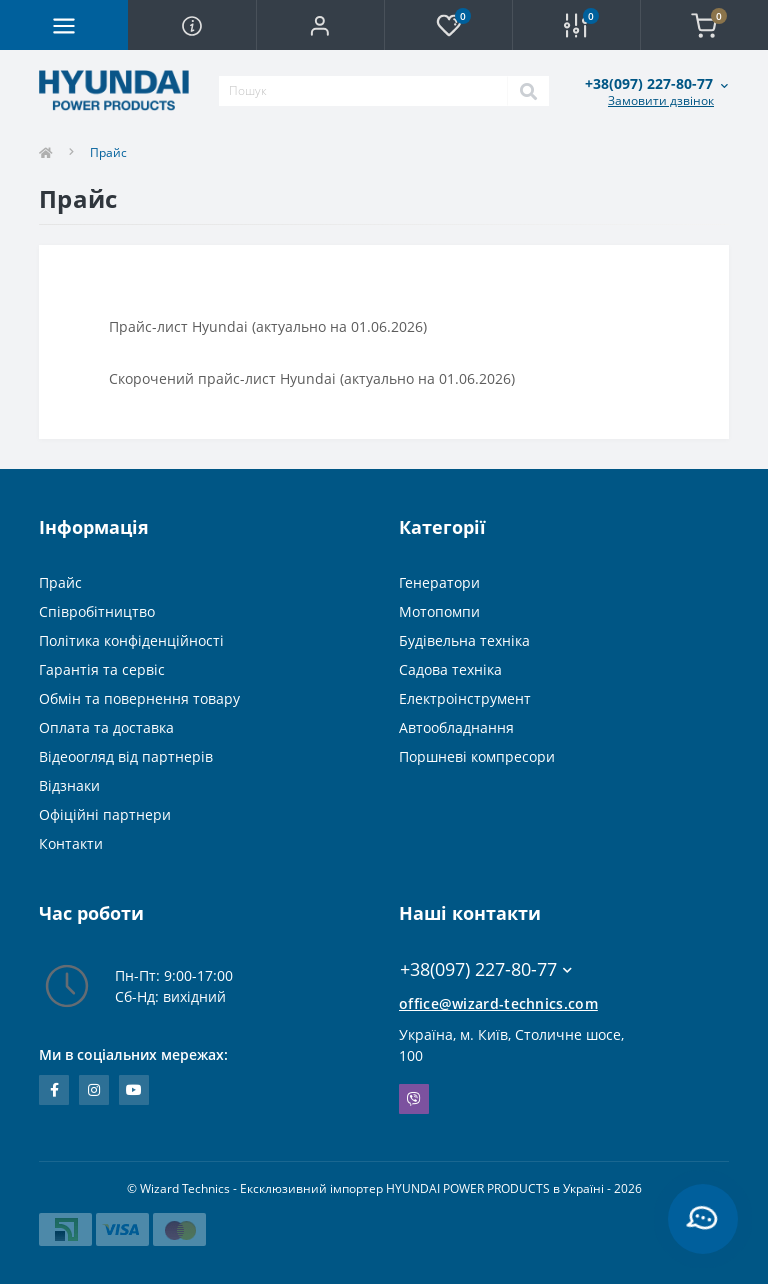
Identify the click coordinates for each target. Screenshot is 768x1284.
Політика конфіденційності (131, 640)
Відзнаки (69, 785)
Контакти (71, 843)
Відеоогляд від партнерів (126, 756)
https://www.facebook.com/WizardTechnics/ (54, 1090)
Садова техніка (450, 669)
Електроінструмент (465, 698)
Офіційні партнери (105, 814)
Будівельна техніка (464, 640)
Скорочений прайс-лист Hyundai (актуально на (274, 378)
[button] (320, 25)
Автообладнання (456, 727)
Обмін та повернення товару (139, 698)
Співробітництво (97, 611)
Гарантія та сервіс (102, 669)
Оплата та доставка (106, 727)
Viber (414, 1099)
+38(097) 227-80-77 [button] (486, 969)
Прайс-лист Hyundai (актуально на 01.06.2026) (268, 326)
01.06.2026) (477, 378)
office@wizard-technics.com (498, 1003)
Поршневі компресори (477, 756)
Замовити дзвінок (661, 100)
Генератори (439, 582)
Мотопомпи (439, 611)
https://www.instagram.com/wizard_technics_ (94, 1090)
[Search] (528, 91)
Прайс (60, 582)
